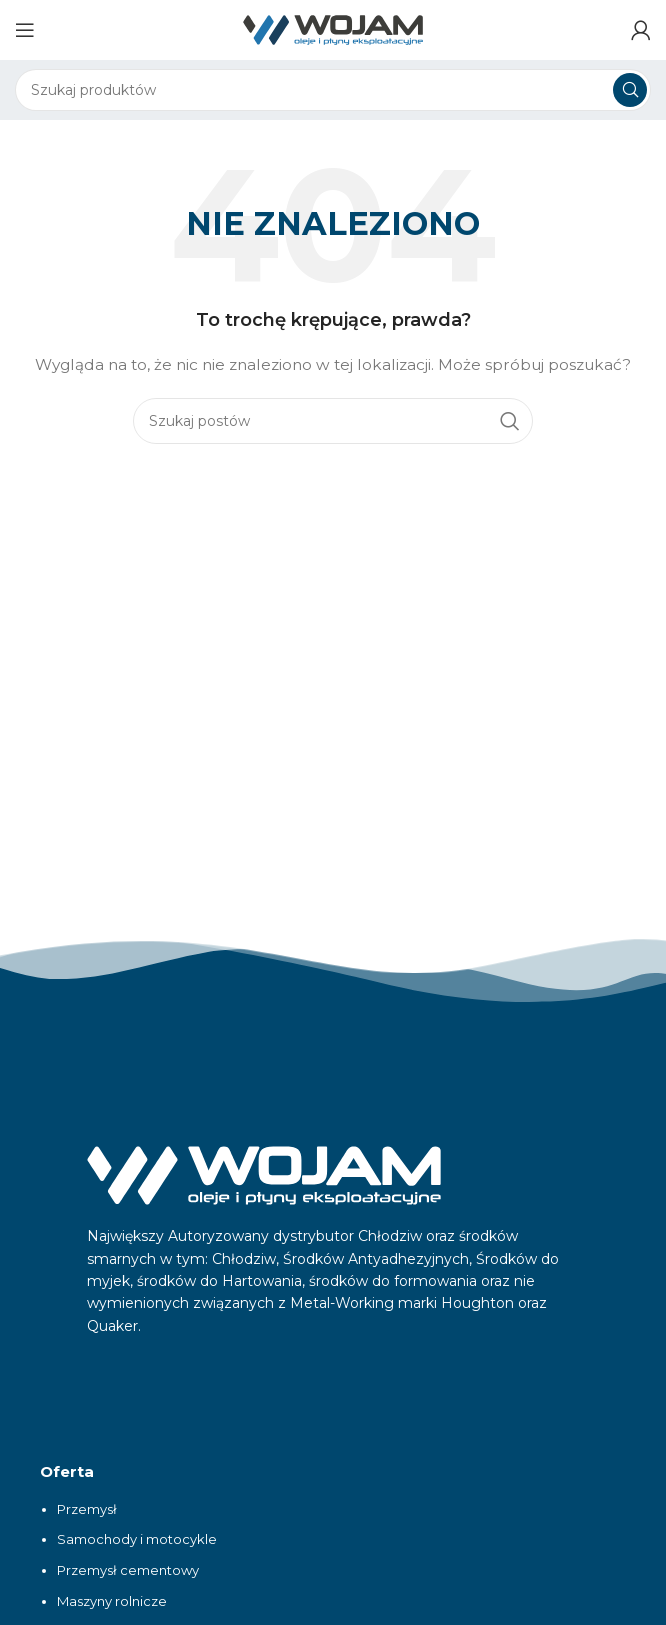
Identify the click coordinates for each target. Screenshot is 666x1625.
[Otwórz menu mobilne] (25, 30)
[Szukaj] (333, 90)
